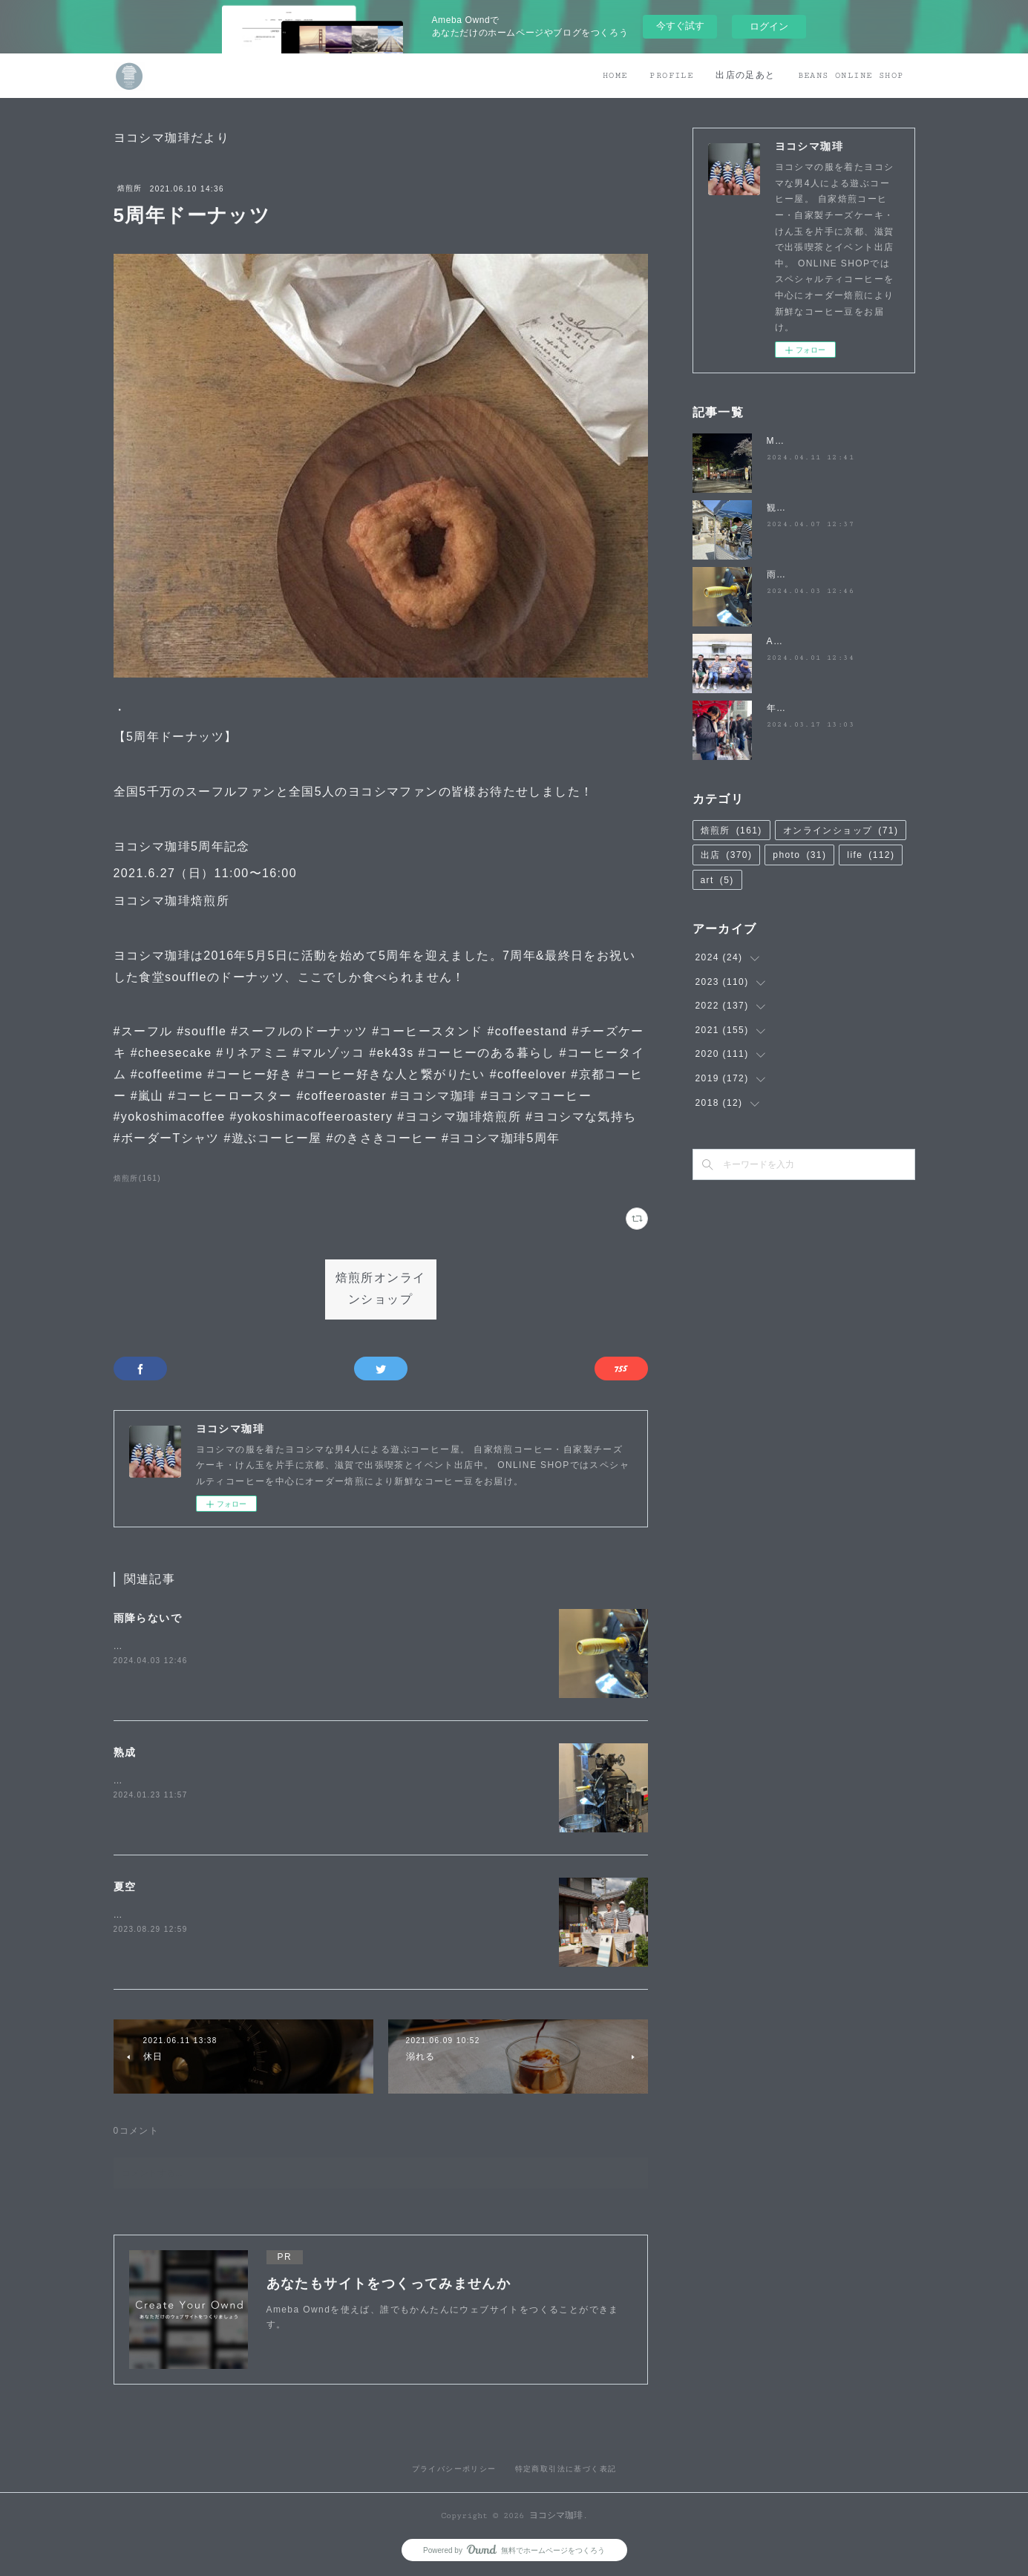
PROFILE (671, 75)
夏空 (125, 1886)
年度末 (781, 708)
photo (799, 855)
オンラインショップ (841, 830)
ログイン (769, 26)
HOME (615, 75)
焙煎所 (130, 188)
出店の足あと (745, 75)
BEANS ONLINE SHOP (851, 75)
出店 (727, 855)
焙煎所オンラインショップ (380, 1289)
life (870, 855)
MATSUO (789, 441)
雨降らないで (148, 1618)
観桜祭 (781, 507)
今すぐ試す (680, 25)
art (717, 880)
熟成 (125, 1752)
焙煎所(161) (138, 1178)
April (778, 641)
